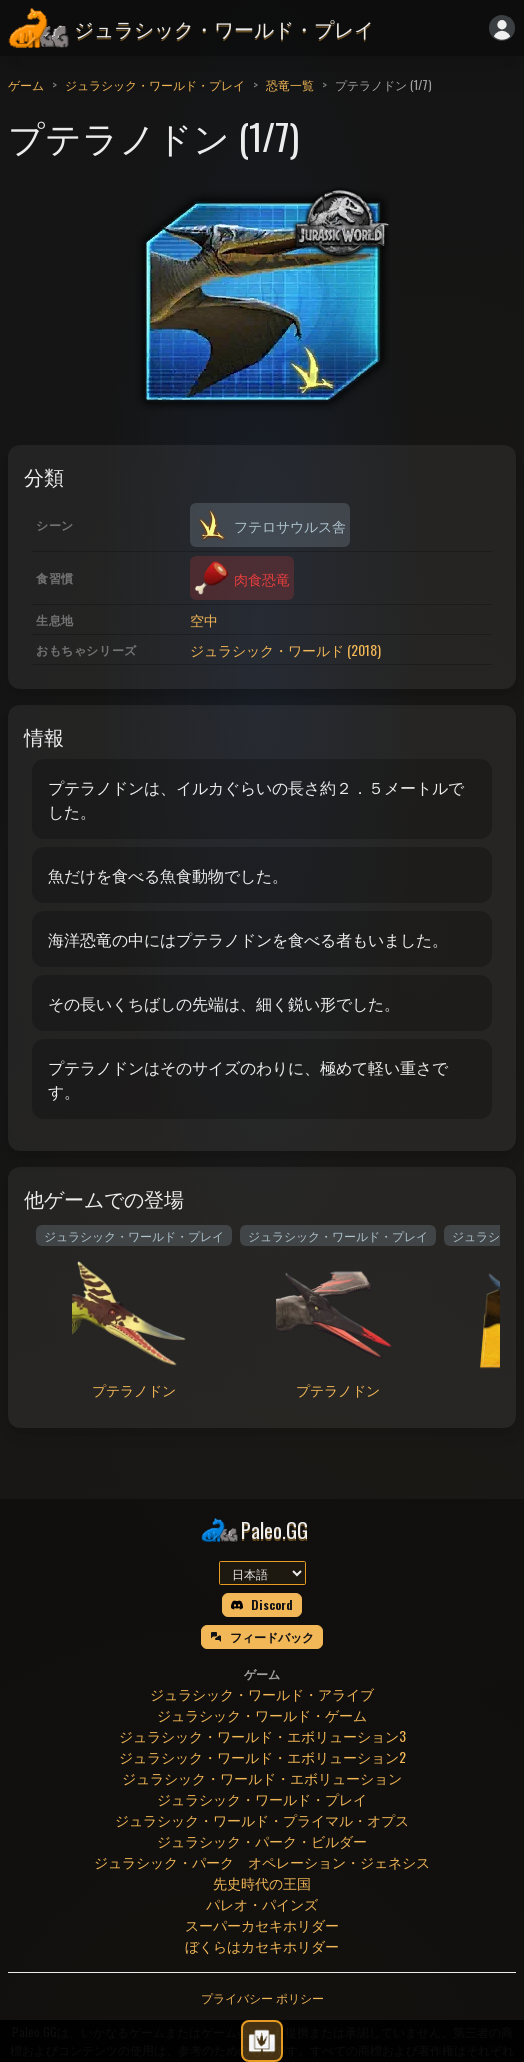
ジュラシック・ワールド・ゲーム (262, 1714)
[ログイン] (502, 28)
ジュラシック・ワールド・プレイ (155, 84)
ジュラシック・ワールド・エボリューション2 (262, 1756)
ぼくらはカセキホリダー (262, 1945)
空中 (204, 619)
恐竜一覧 (290, 84)
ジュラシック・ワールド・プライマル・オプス (262, 1819)
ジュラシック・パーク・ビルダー (262, 1840)
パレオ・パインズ (262, 1903)
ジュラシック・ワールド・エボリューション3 (262, 1735)
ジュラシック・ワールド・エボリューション (262, 1777)
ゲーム (26, 84)
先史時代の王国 (262, 1882)
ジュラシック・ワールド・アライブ (262, 1693)
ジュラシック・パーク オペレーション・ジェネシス (262, 1861)
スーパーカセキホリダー (262, 1924)
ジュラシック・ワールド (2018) (285, 649)
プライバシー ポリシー (262, 1997)
